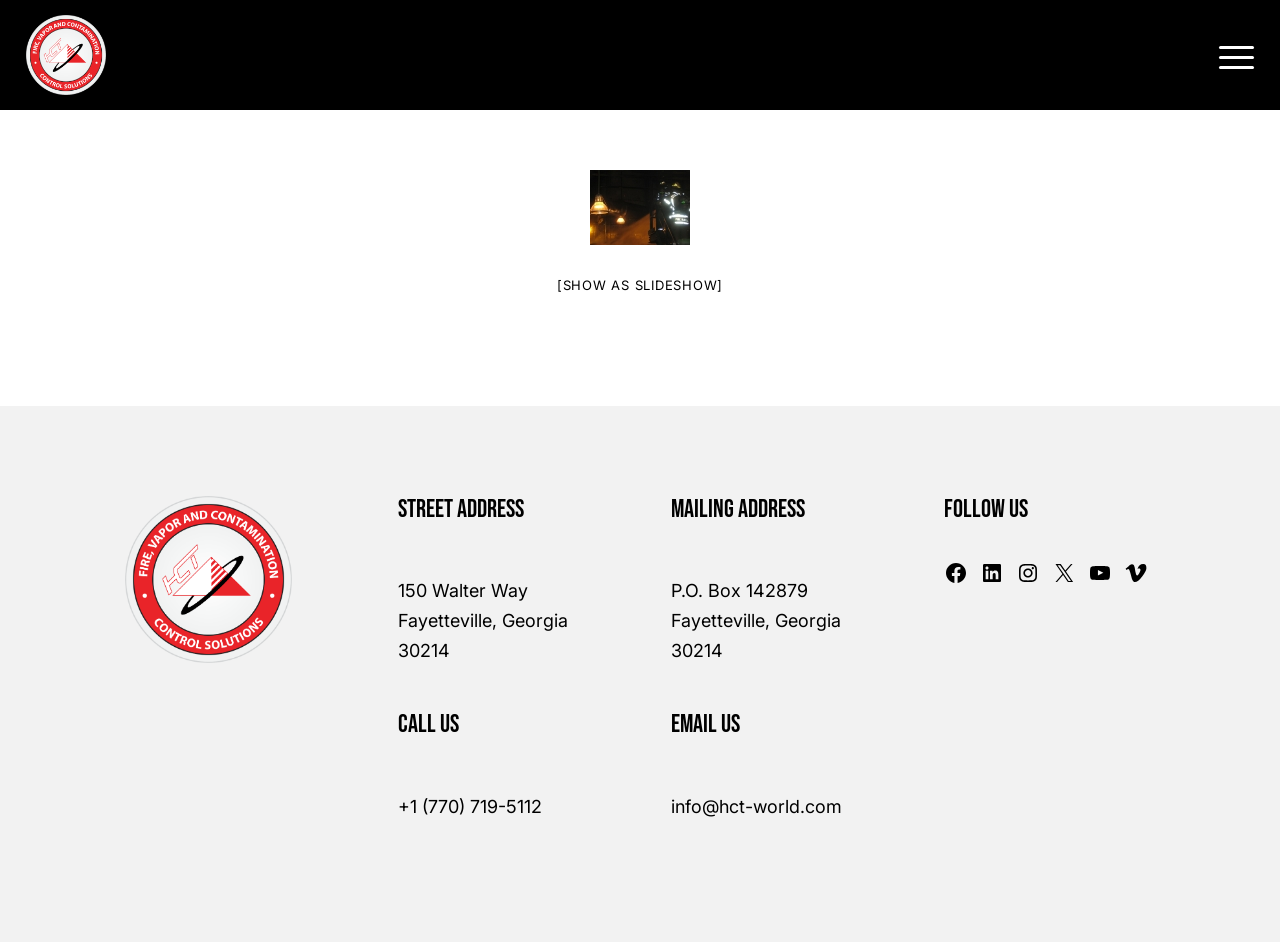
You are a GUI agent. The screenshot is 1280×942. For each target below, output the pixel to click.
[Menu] (1230, 55)
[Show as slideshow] (640, 285)
